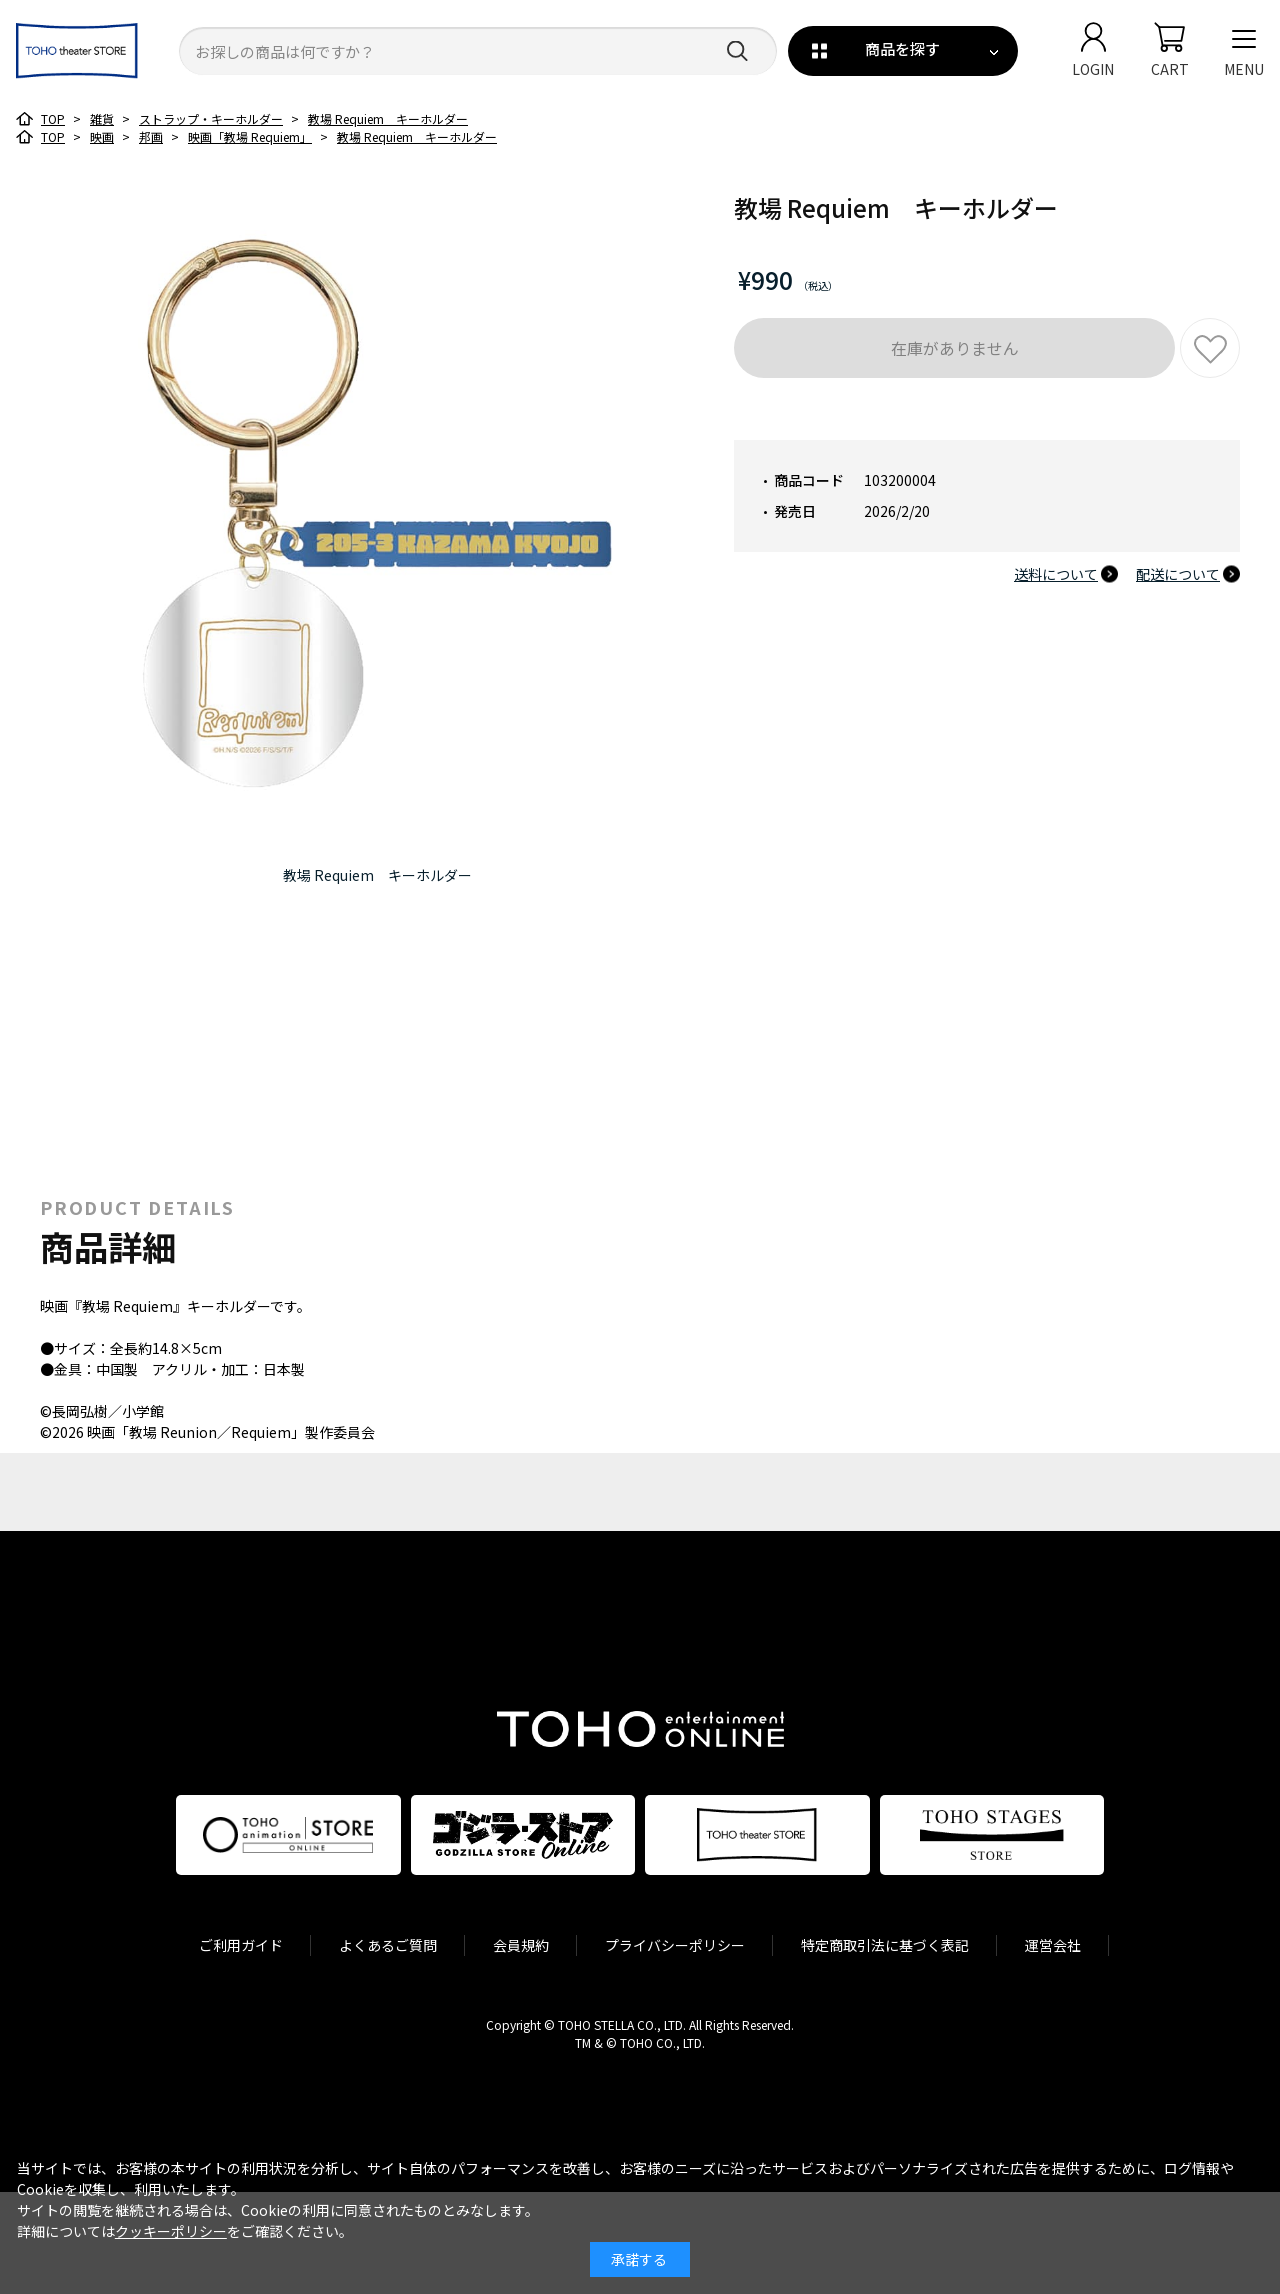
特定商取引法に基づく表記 (885, 1945)
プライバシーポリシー (675, 1945)
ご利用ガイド (241, 1945)
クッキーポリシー (171, 2231)
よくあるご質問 (388, 1945)
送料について (1056, 574)
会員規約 (521, 1945)
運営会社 (1053, 1945)
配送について (1178, 574)
